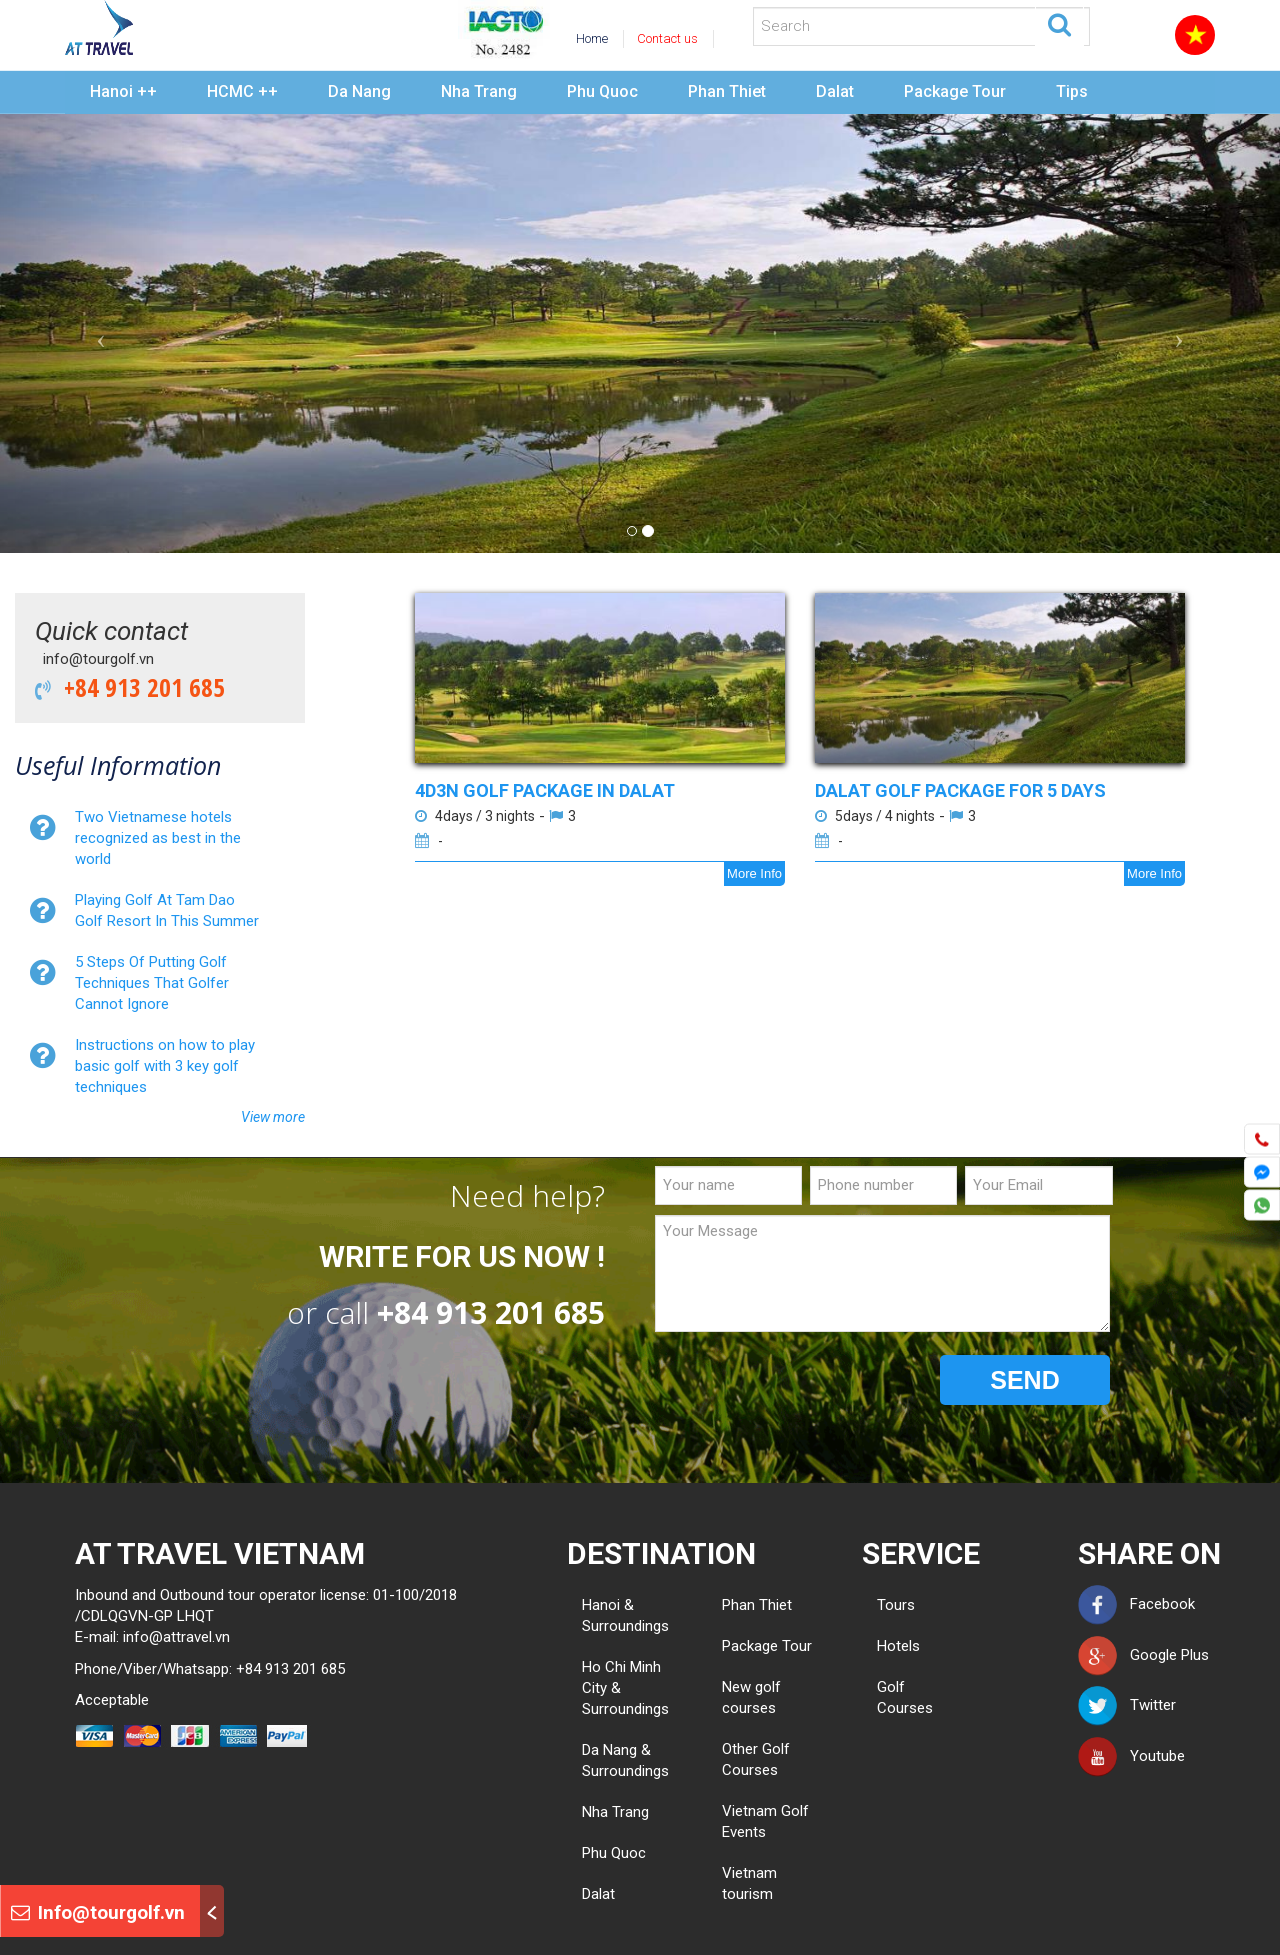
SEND (1024, 1380)
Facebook (1136, 1604)
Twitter (1127, 1705)
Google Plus (1143, 1655)
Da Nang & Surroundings (625, 1760)
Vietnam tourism (749, 1883)
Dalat (835, 91)
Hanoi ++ (123, 91)
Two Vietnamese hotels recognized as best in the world (158, 838)
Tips (1072, 91)
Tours (884, 1605)
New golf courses (751, 1697)
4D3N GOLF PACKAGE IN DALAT (545, 790)
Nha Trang (479, 91)
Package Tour (955, 91)
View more (273, 1117)
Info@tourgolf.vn (98, 1912)
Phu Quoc (602, 91)
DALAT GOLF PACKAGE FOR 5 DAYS (960, 790)
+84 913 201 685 (138, 687)
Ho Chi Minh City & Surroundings (625, 1688)
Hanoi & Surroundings (625, 1615)
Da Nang (359, 91)
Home (592, 38)
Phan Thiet (727, 91)
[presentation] (807, 1381)
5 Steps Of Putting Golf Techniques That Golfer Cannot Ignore (152, 983)
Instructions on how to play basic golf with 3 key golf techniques (165, 1066)
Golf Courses (884, 1697)
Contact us (667, 38)
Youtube (1131, 1756)
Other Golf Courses (756, 1759)
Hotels (884, 1646)
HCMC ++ (242, 91)
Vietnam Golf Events (765, 1821)
